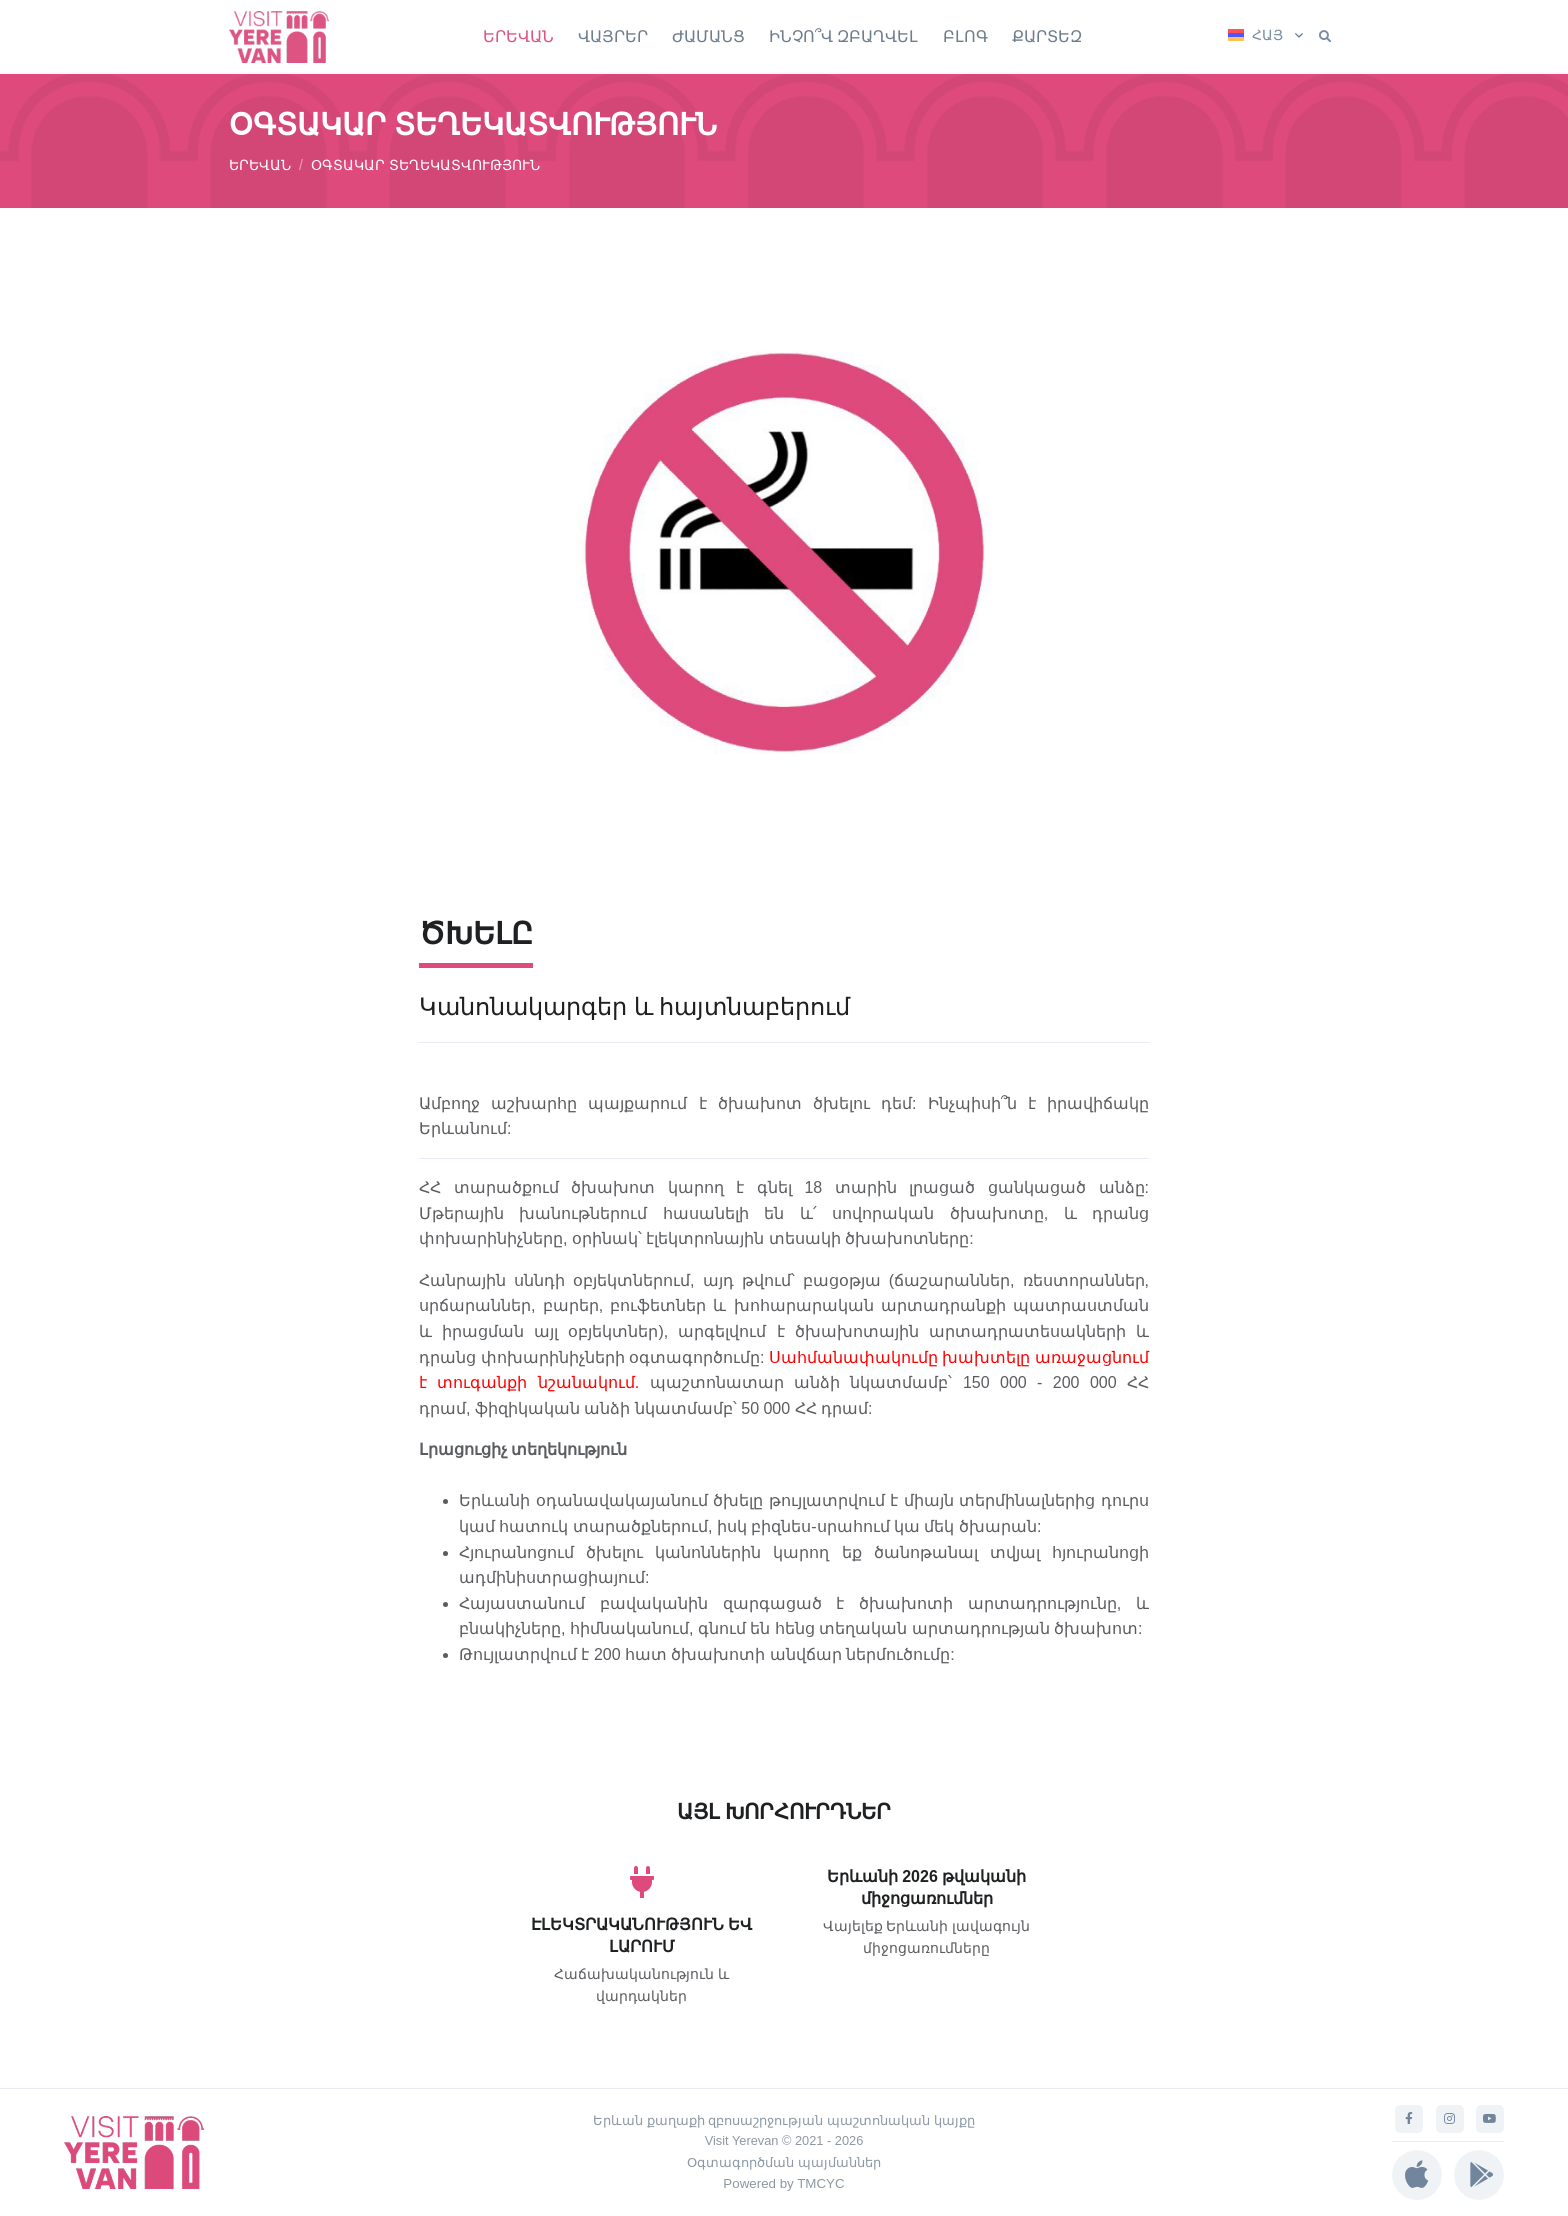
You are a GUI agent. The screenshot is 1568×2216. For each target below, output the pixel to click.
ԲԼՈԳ (965, 36)
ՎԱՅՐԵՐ (613, 36)
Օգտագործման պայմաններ (784, 2162)
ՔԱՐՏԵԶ (1047, 36)
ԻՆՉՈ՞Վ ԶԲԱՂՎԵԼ (843, 36)
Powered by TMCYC (783, 2183)
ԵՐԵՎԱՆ (518, 36)
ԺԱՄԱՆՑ (708, 36)
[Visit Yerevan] (289, 36)
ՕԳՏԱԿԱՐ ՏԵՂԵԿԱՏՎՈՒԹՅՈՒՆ (425, 165)
